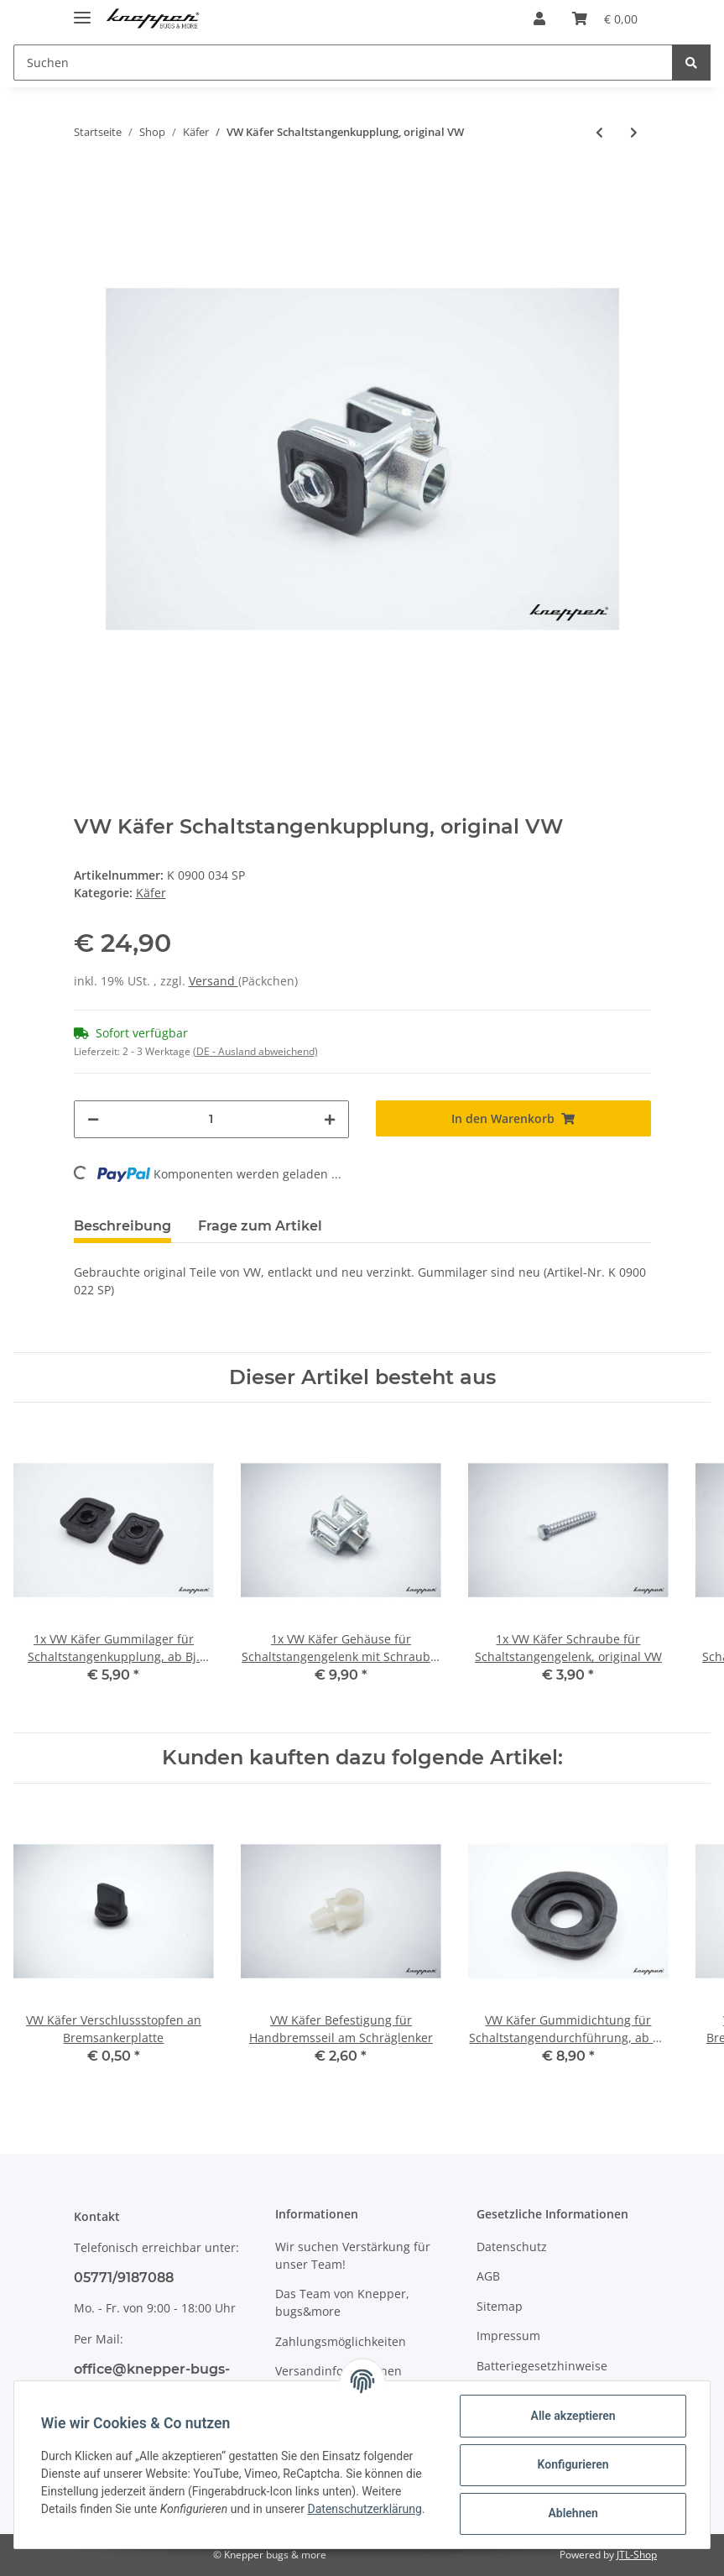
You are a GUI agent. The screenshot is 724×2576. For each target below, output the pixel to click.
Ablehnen (572, 2513)
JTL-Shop (637, 2554)
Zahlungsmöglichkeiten (340, 2341)
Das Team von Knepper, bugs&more (342, 2302)
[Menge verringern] (93, 1119)
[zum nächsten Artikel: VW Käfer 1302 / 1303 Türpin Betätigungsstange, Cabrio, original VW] (634, 132)
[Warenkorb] (605, 18)
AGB (488, 2276)
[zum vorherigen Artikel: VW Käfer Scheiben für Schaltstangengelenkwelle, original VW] (599, 132)
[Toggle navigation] (82, 10)
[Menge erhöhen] (329, 1119)
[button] (539, 18)
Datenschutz (512, 2247)
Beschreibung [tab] (122, 1226)
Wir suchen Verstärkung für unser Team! (352, 2255)
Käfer (151, 893)
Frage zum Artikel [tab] (260, 1226)
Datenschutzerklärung (365, 2509)
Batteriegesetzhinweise (542, 2366)
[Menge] (211, 1119)
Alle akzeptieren (572, 2415)
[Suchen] (343, 62)
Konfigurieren (572, 2464)
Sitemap (500, 2306)
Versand (213, 981)
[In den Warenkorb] (513, 1118)
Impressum (508, 2335)
